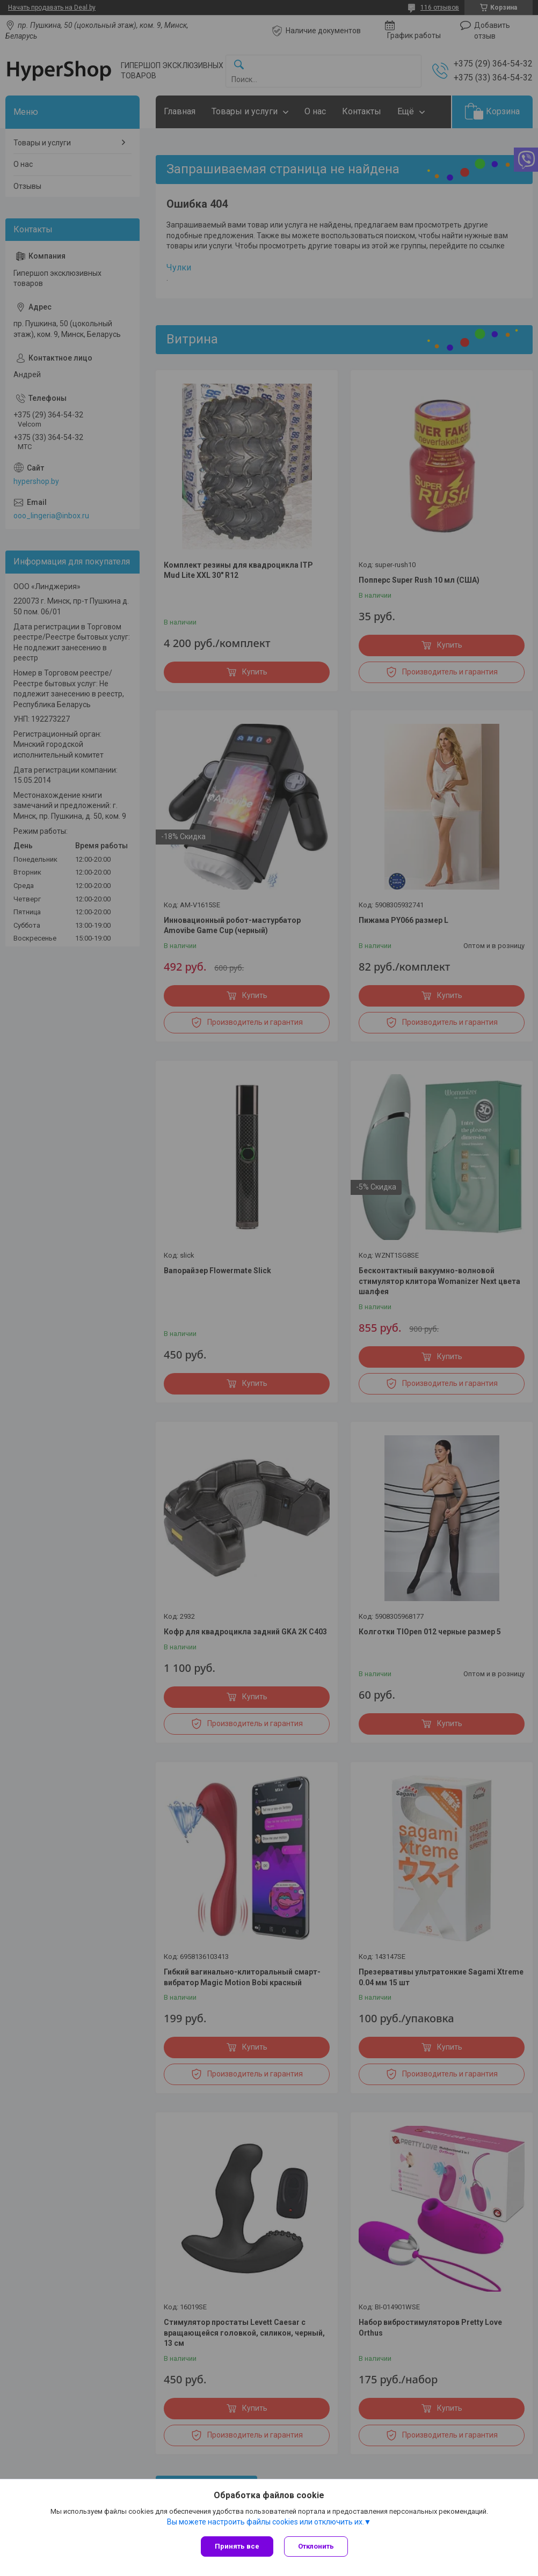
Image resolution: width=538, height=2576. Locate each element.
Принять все (237, 2546)
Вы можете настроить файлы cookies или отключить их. (265, 2522)
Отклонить (316, 2546)
